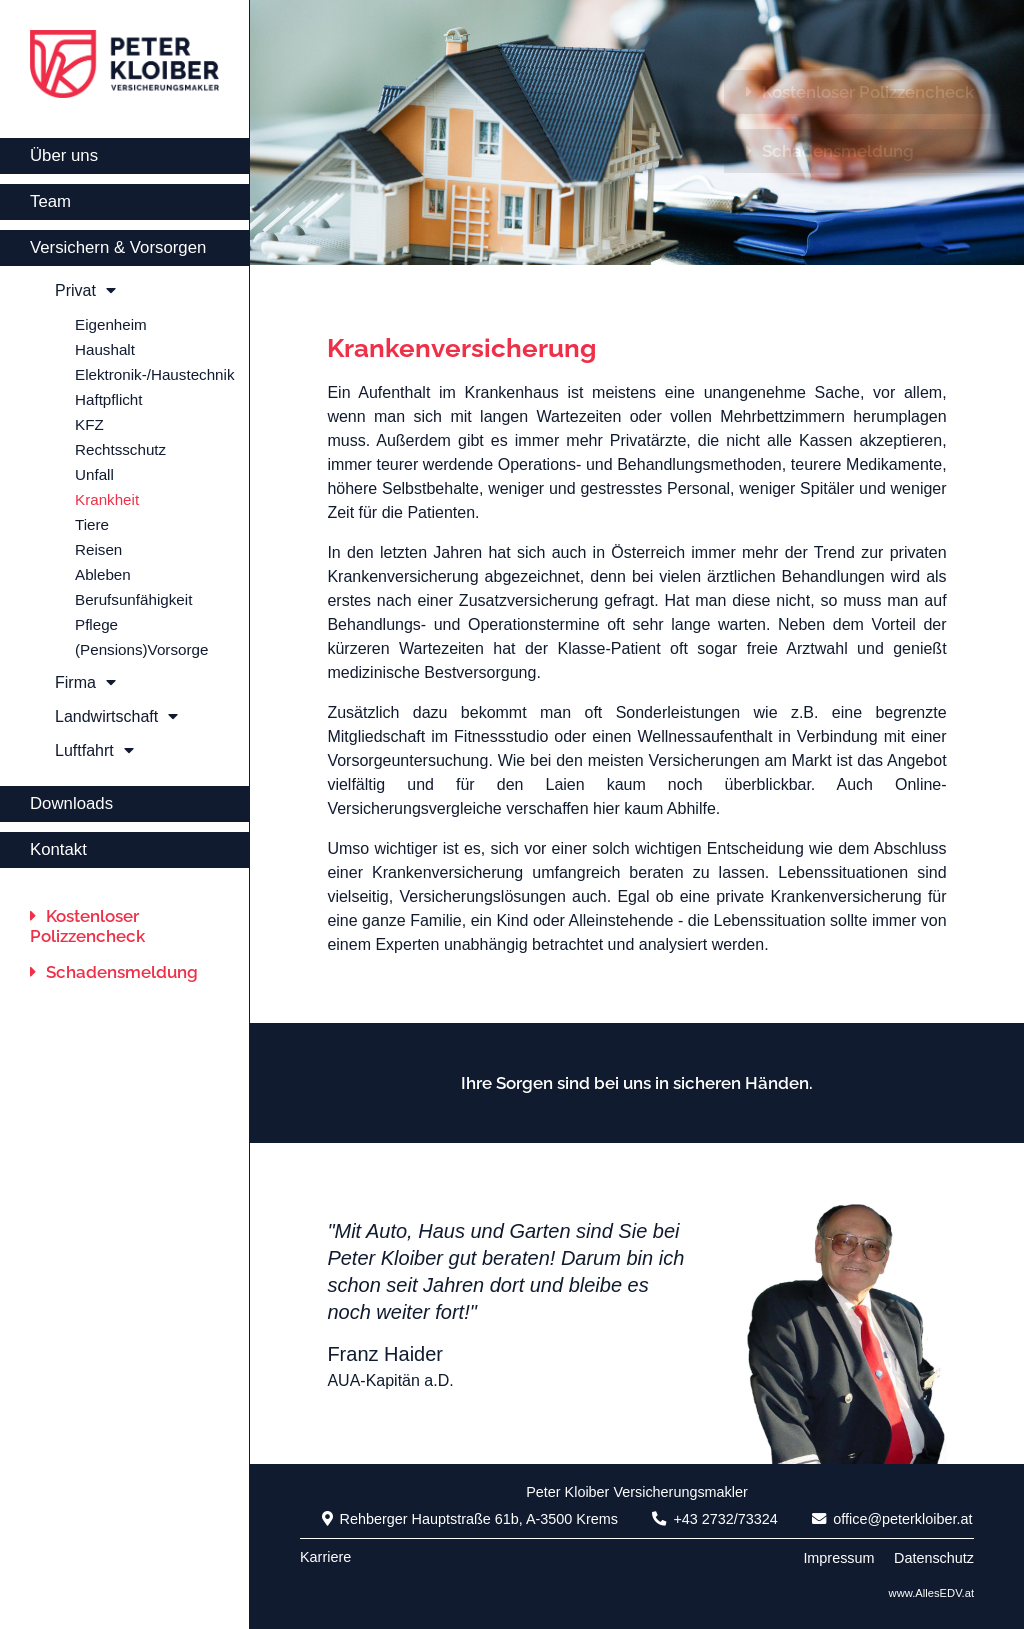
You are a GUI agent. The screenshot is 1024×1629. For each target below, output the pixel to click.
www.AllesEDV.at (931, 1593)
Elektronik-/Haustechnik (155, 374)
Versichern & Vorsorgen (118, 247)
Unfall (94, 474)
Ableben (103, 574)
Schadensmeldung (114, 972)
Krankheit (107, 499)
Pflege (96, 624)
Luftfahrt (94, 750)
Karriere (325, 1557)
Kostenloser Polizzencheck (87, 926)
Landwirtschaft (116, 716)
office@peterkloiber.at (892, 1519)
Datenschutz (934, 1558)
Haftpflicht (109, 399)
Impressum (838, 1558)
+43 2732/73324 (714, 1519)
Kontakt (58, 849)
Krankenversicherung (461, 348)
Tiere (92, 524)
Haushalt (105, 349)
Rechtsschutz (120, 449)
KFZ (89, 424)
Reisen (98, 549)
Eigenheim (111, 324)
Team (50, 201)
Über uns (64, 155)
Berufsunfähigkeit (133, 599)
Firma (85, 682)
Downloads (71, 803)
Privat (85, 290)
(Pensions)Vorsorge (141, 649)
